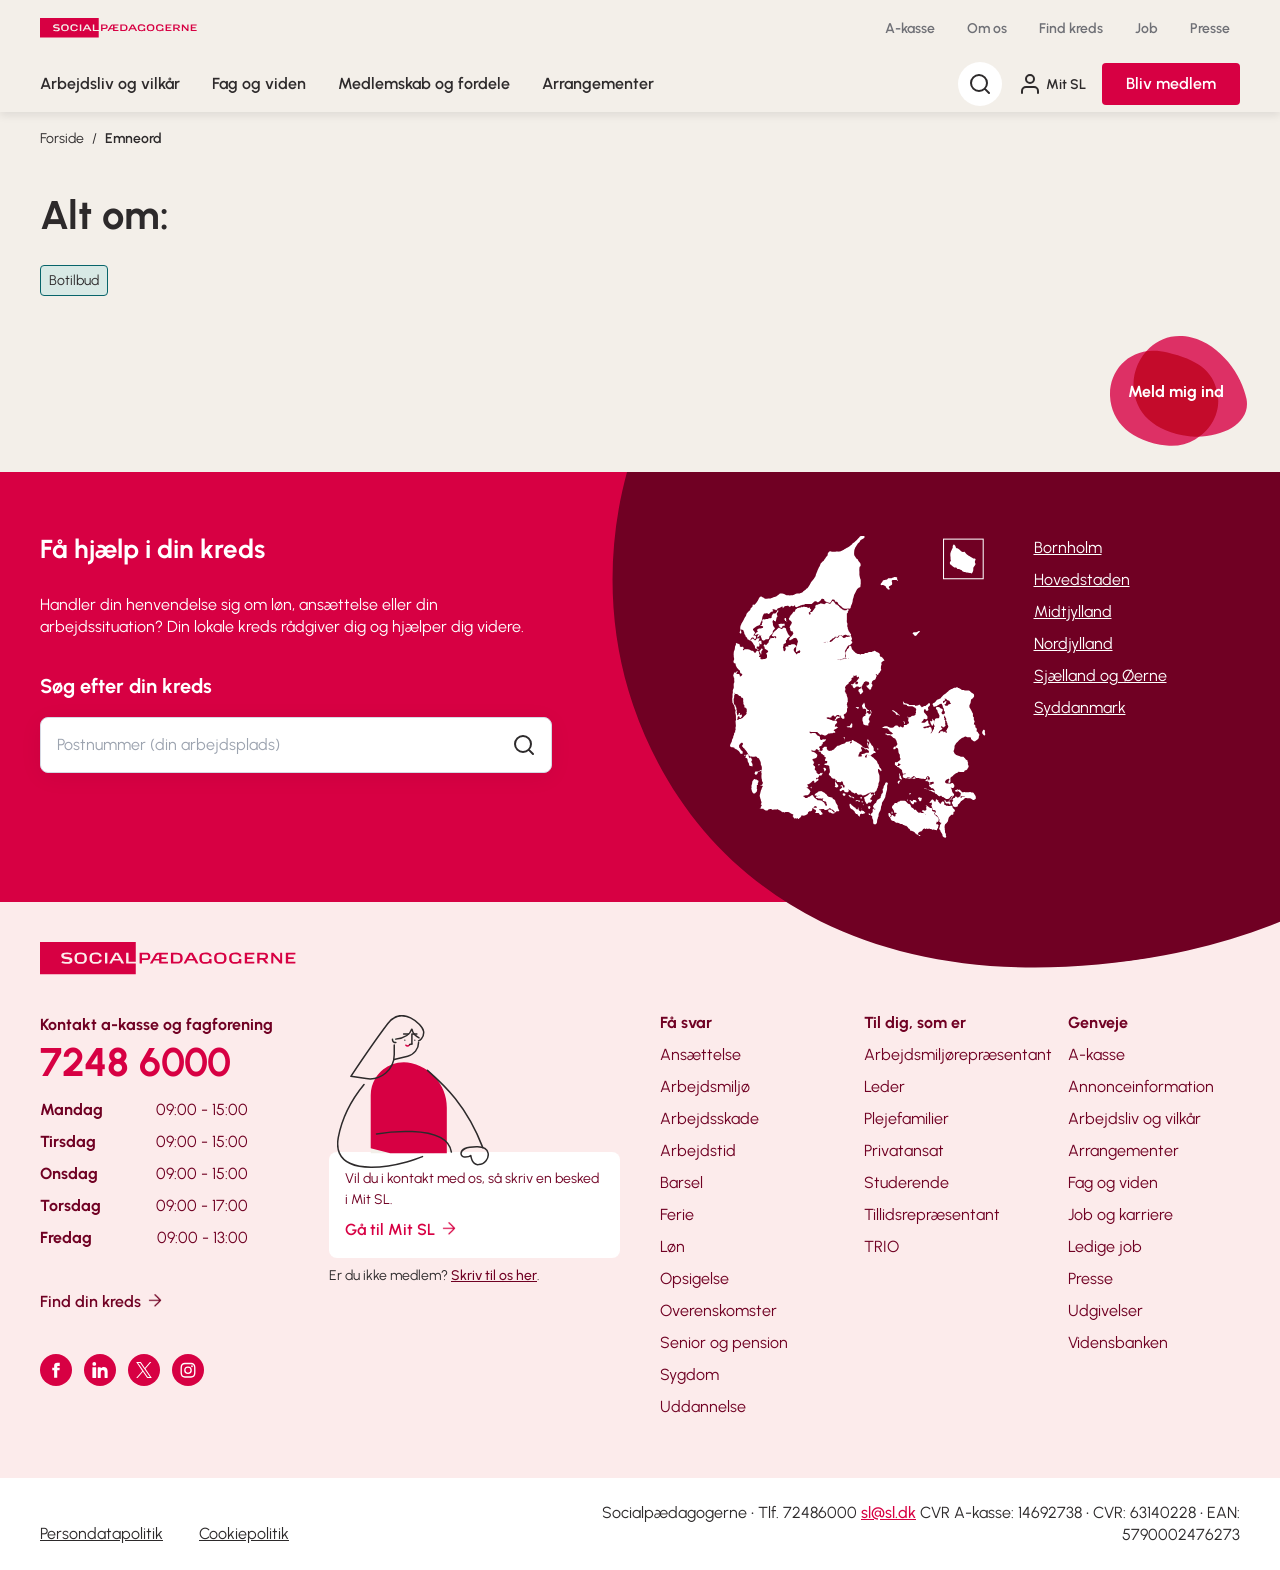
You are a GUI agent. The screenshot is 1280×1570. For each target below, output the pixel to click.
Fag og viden (259, 83)
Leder (884, 1086)
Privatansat (904, 1150)
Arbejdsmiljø (705, 1086)
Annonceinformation (1141, 1086)
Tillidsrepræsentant (932, 1214)
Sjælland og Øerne (1100, 675)
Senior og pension (724, 1342)
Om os (987, 28)
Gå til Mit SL (402, 1228)
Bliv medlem (1171, 83)
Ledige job (1105, 1246)
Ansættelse (700, 1054)
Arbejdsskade (709, 1118)
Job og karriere (1120, 1214)
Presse (1210, 28)
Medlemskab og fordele (424, 83)
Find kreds (1071, 28)
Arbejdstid (698, 1150)
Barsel (681, 1182)
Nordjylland (1073, 643)
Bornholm (1068, 547)
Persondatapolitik (101, 1533)
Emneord (133, 138)
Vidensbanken (1118, 1342)
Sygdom (689, 1374)
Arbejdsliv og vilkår (110, 83)
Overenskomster (718, 1310)
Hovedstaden (1082, 579)
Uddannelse (703, 1406)
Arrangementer (598, 83)
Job (1146, 28)
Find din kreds (102, 1300)
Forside (62, 138)
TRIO (881, 1246)
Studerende (906, 1182)
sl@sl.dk (888, 1512)
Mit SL (1052, 84)
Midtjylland (1073, 611)
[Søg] (980, 84)
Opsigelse (694, 1278)
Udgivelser (1105, 1310)
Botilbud (74, 280)
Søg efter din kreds (126, 686)
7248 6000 (135, 1062)
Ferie (677, 1214)
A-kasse (910, 28)
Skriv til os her (494, 1275)
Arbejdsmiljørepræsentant (958, 1054)
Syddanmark (1080, 707)
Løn (672, 1246)
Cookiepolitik (244, 1533)
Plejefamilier (906, 1118)
